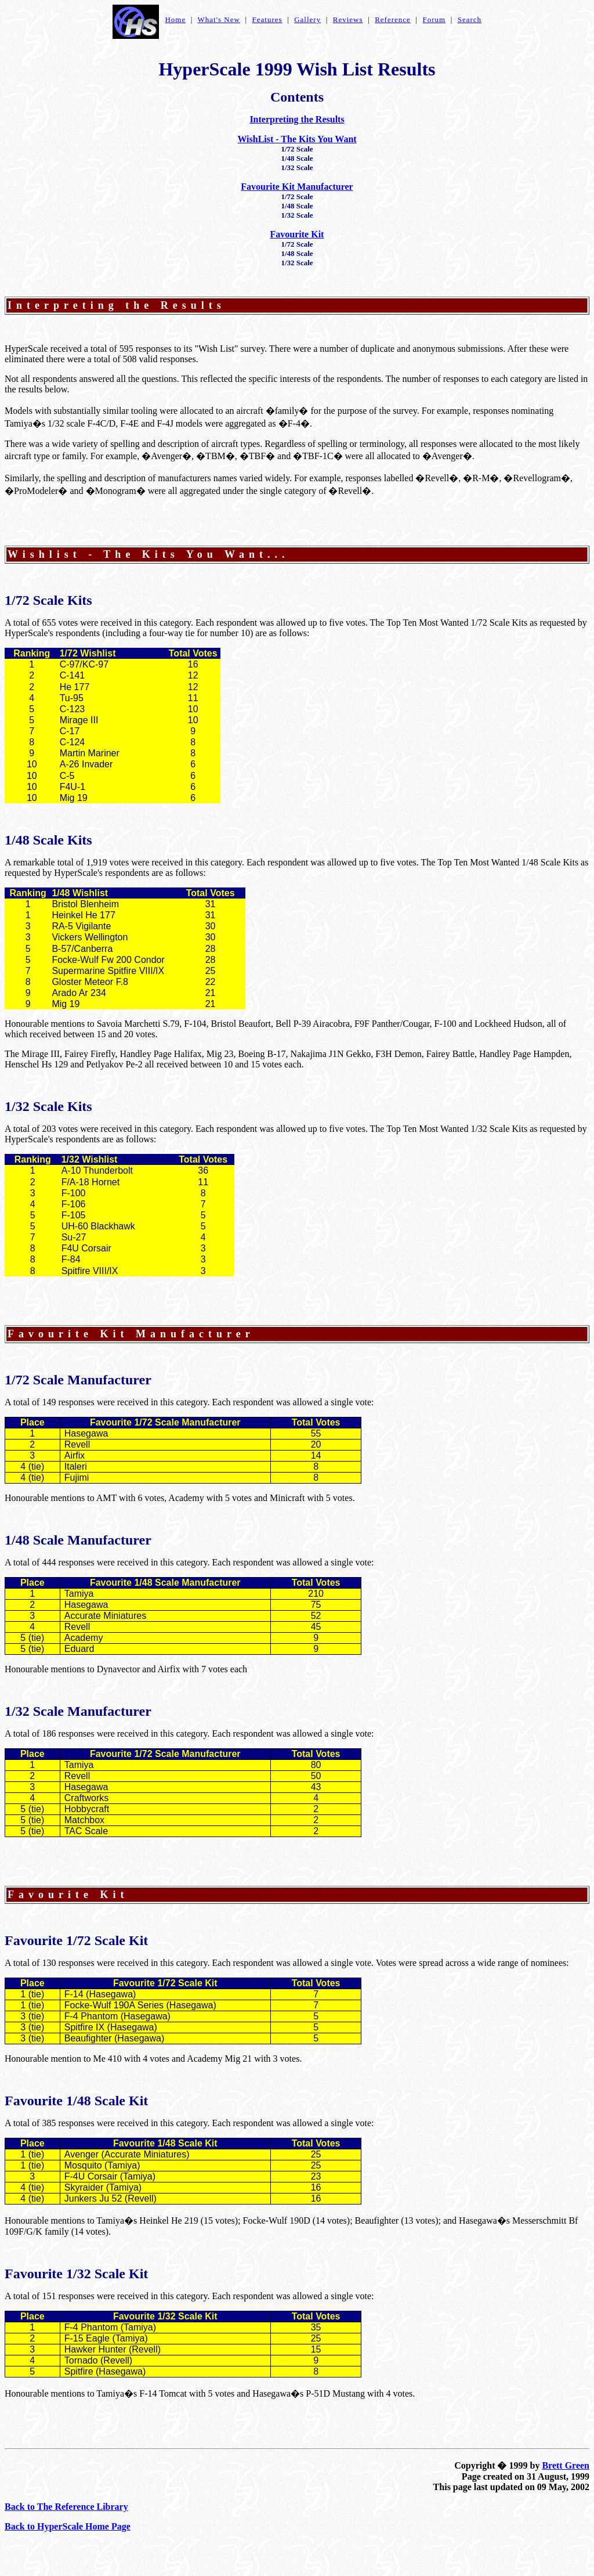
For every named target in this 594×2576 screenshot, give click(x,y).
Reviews (348, 19)
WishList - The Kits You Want (296, 139)
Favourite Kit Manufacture (126, 1334)
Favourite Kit (297, 234)
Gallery (307, 19)
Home (175, 19)
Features (267, 19)
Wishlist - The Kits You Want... (148, 554)
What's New (219, 19)
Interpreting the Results (296, 119)
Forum (434, 19)
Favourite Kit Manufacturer (297, 187)
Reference (393, 19)
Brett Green (565, 2465)
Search (469, 19)
